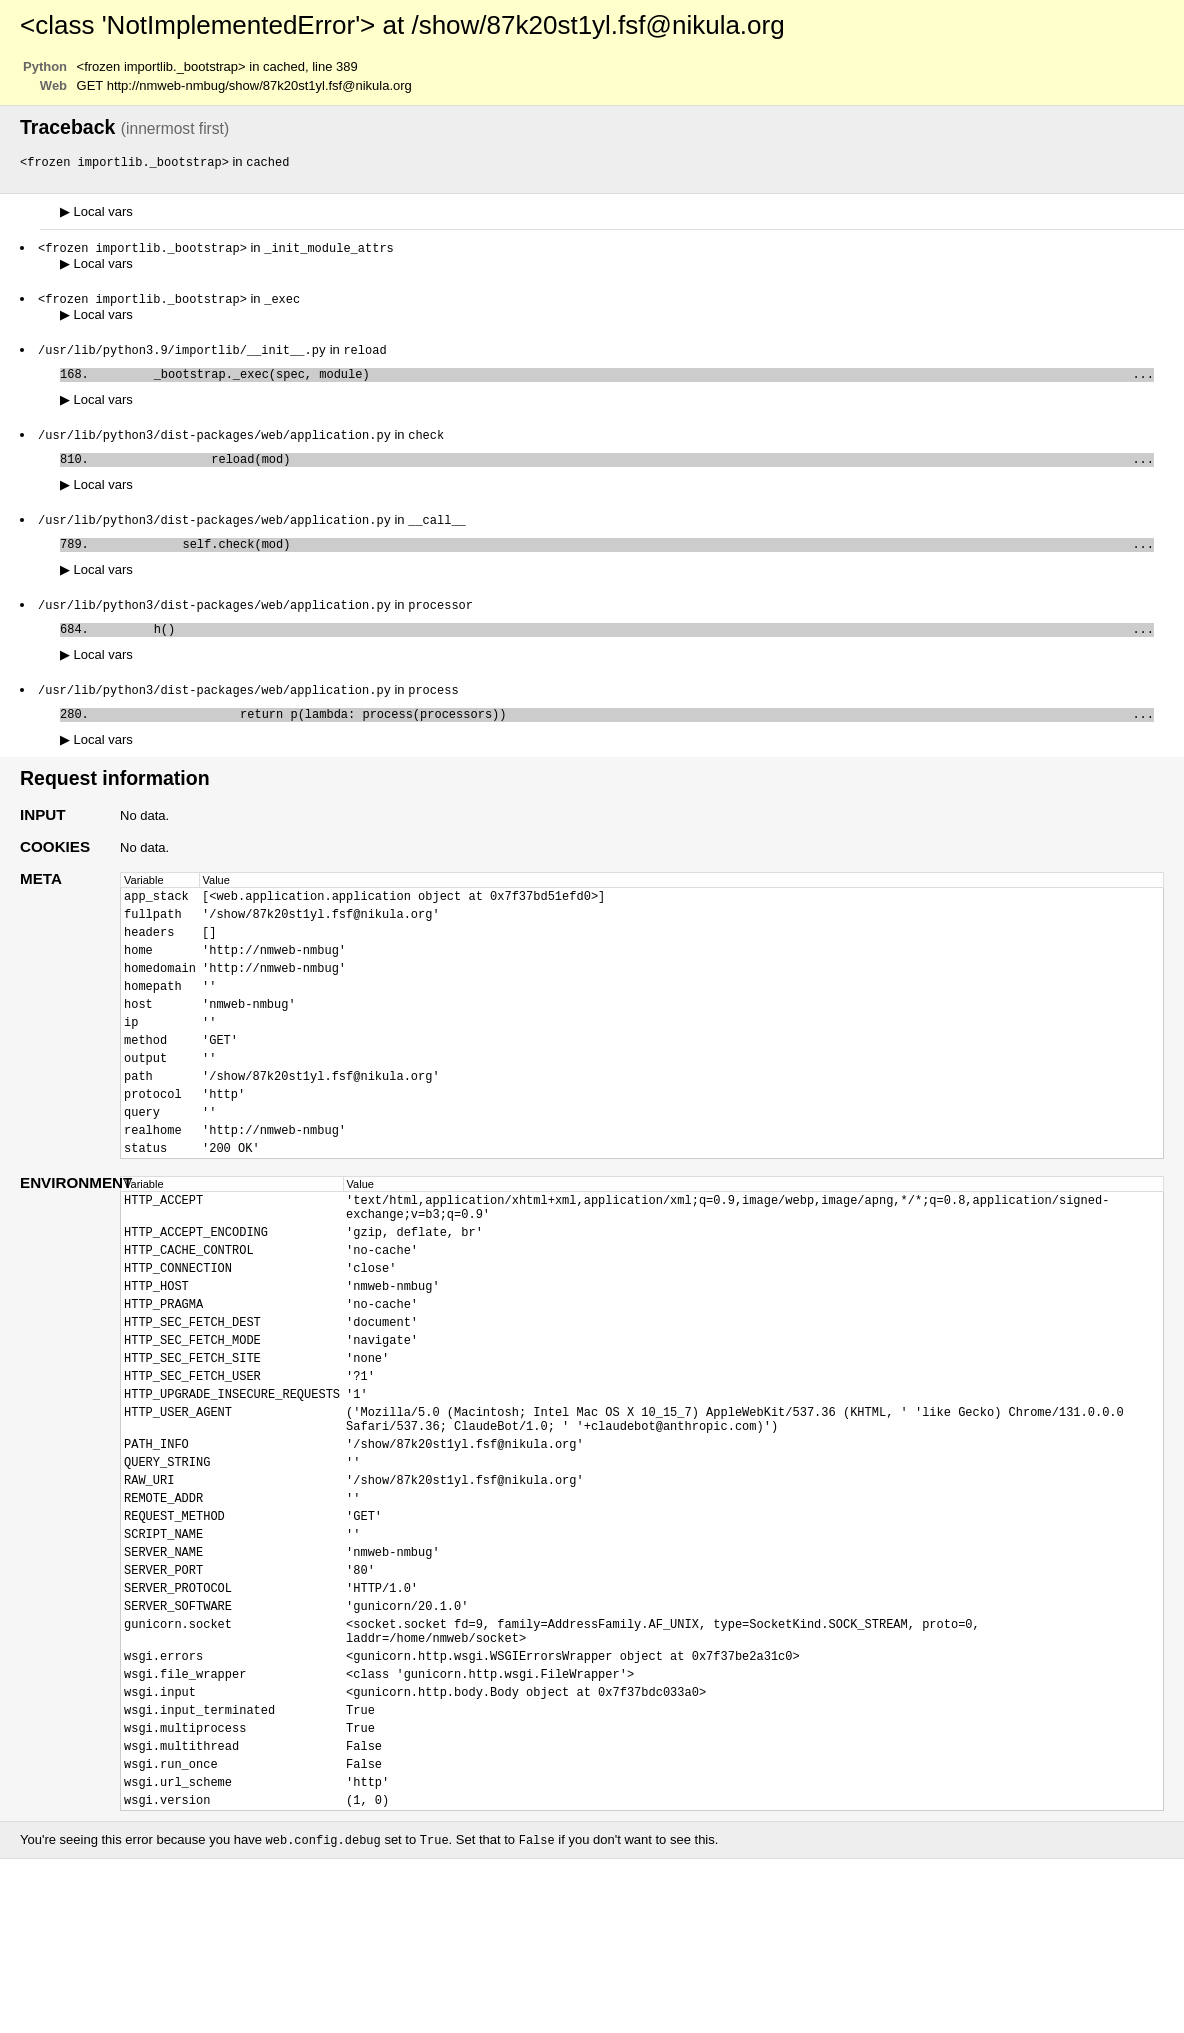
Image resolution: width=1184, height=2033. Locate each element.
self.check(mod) (625, 558)
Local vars (96, 212)
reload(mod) (625, 469)
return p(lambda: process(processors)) (625, 736)
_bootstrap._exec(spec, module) (625, 380)
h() (625, 647)
